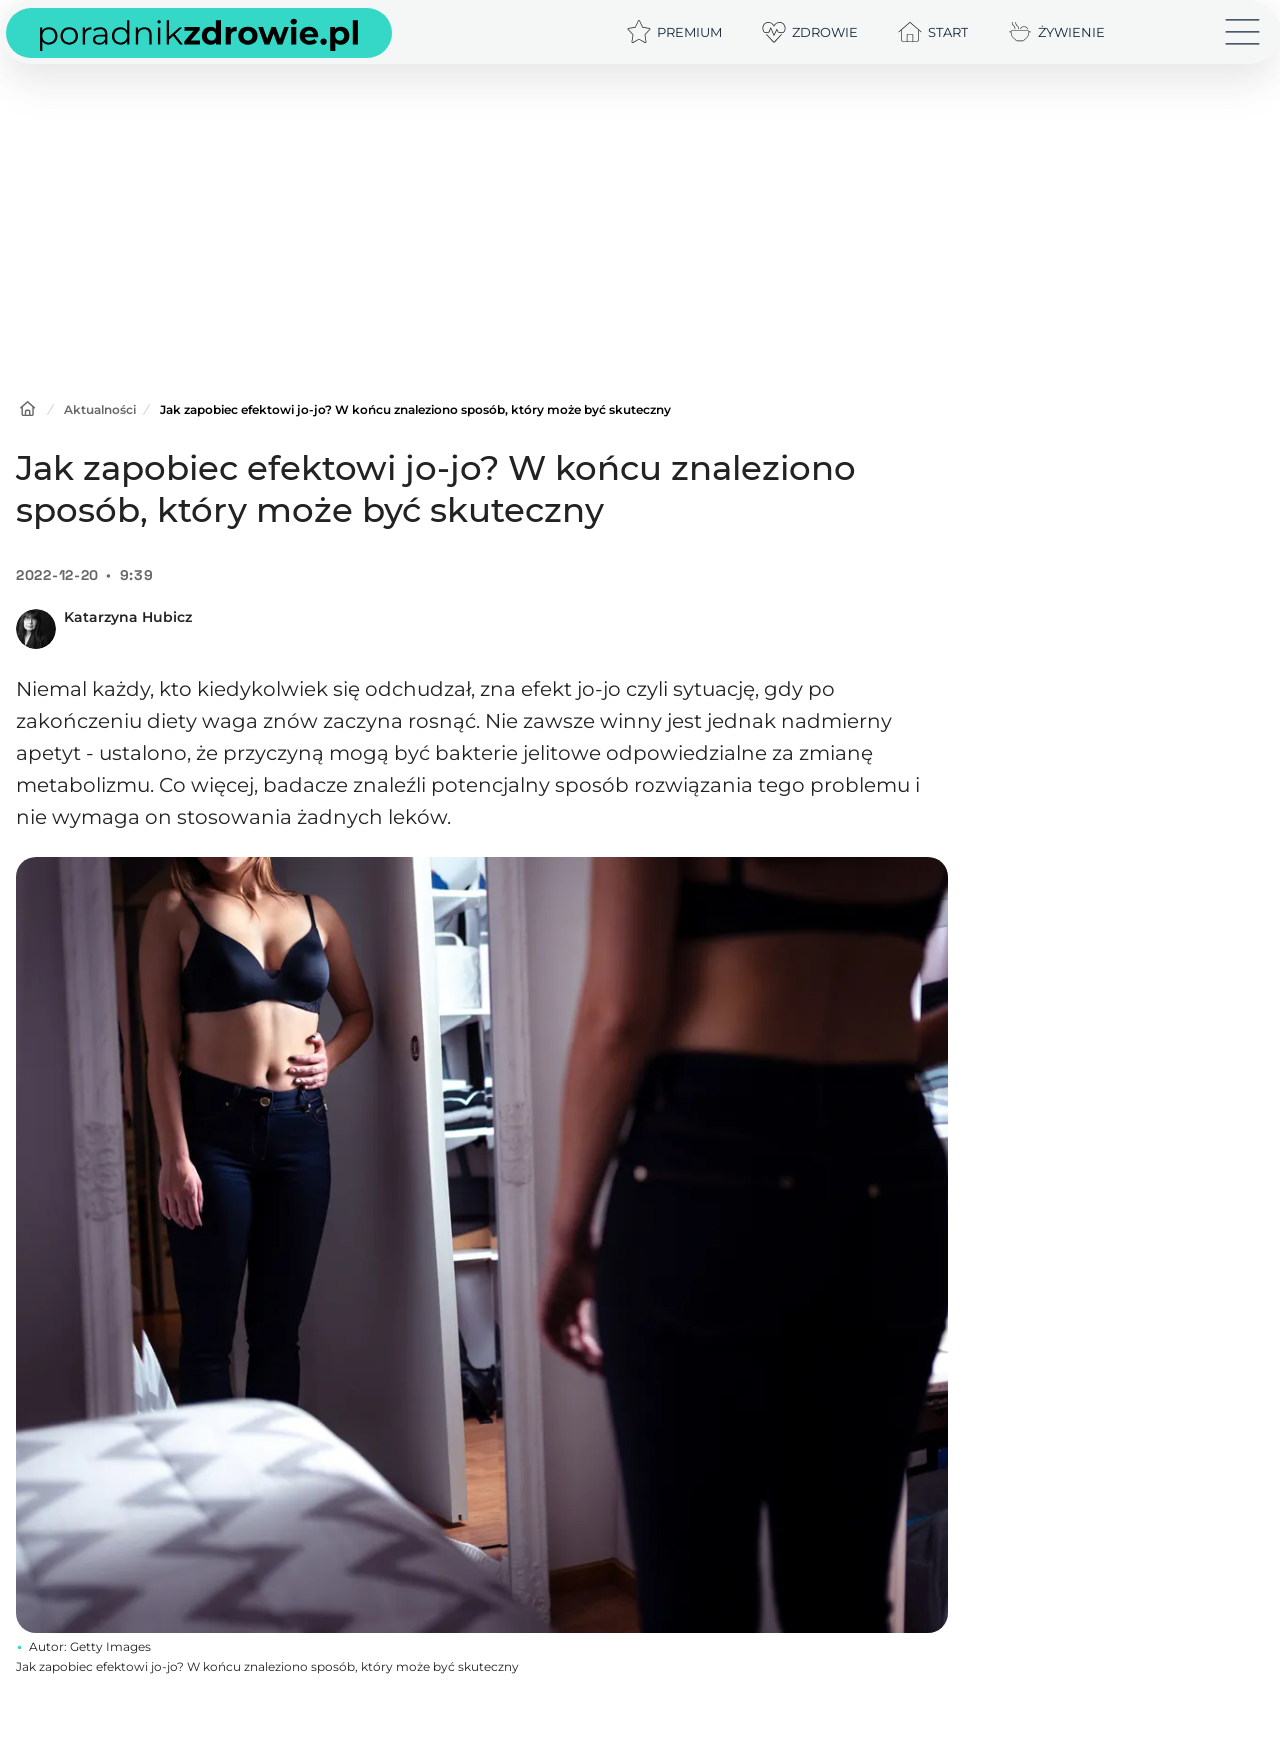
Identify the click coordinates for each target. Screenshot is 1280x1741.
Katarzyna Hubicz (128, 617)
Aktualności (100, 409)
